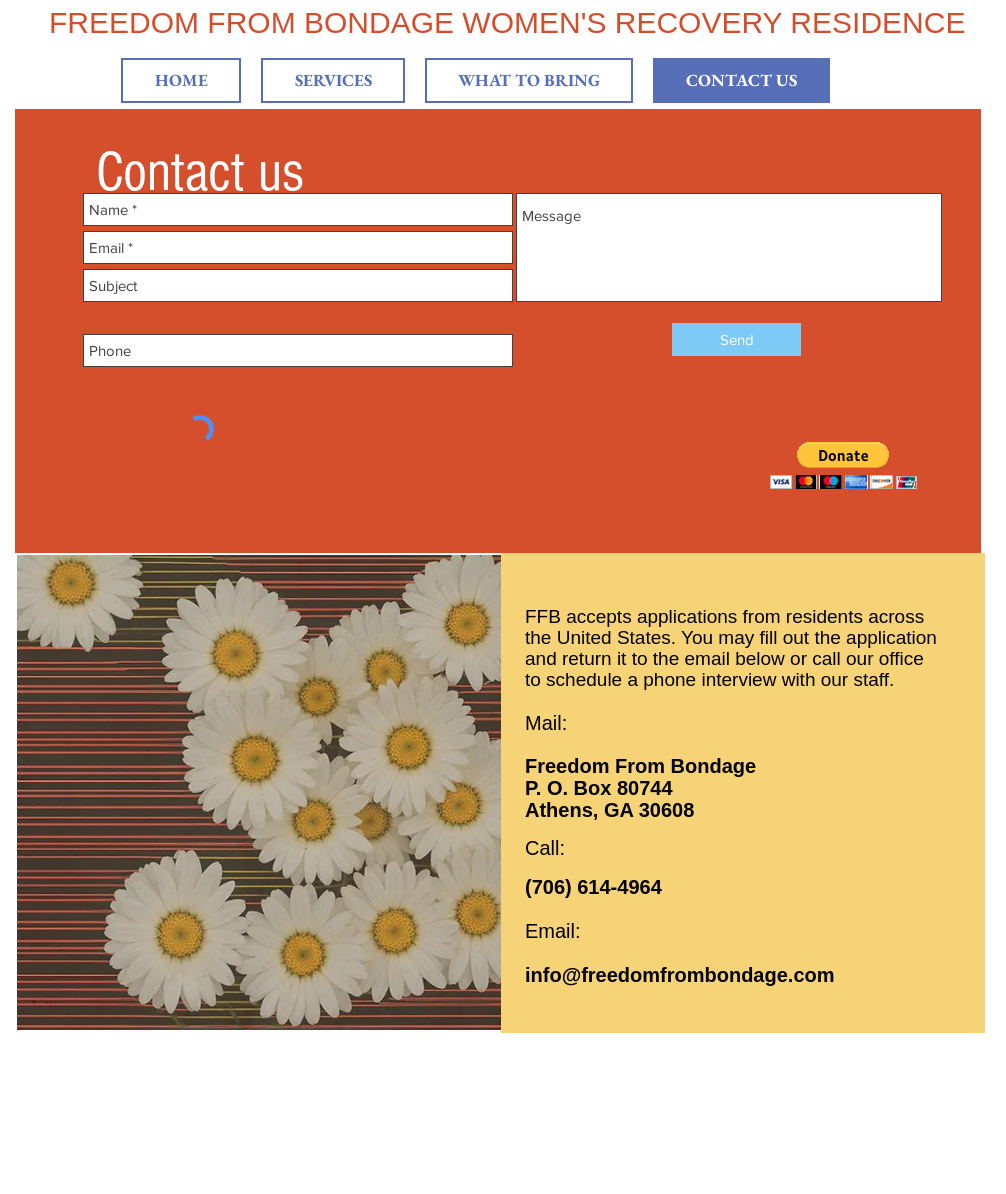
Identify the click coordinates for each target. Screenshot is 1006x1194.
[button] (843, 465)
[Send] (736, 339)
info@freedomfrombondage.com (680, 975)
